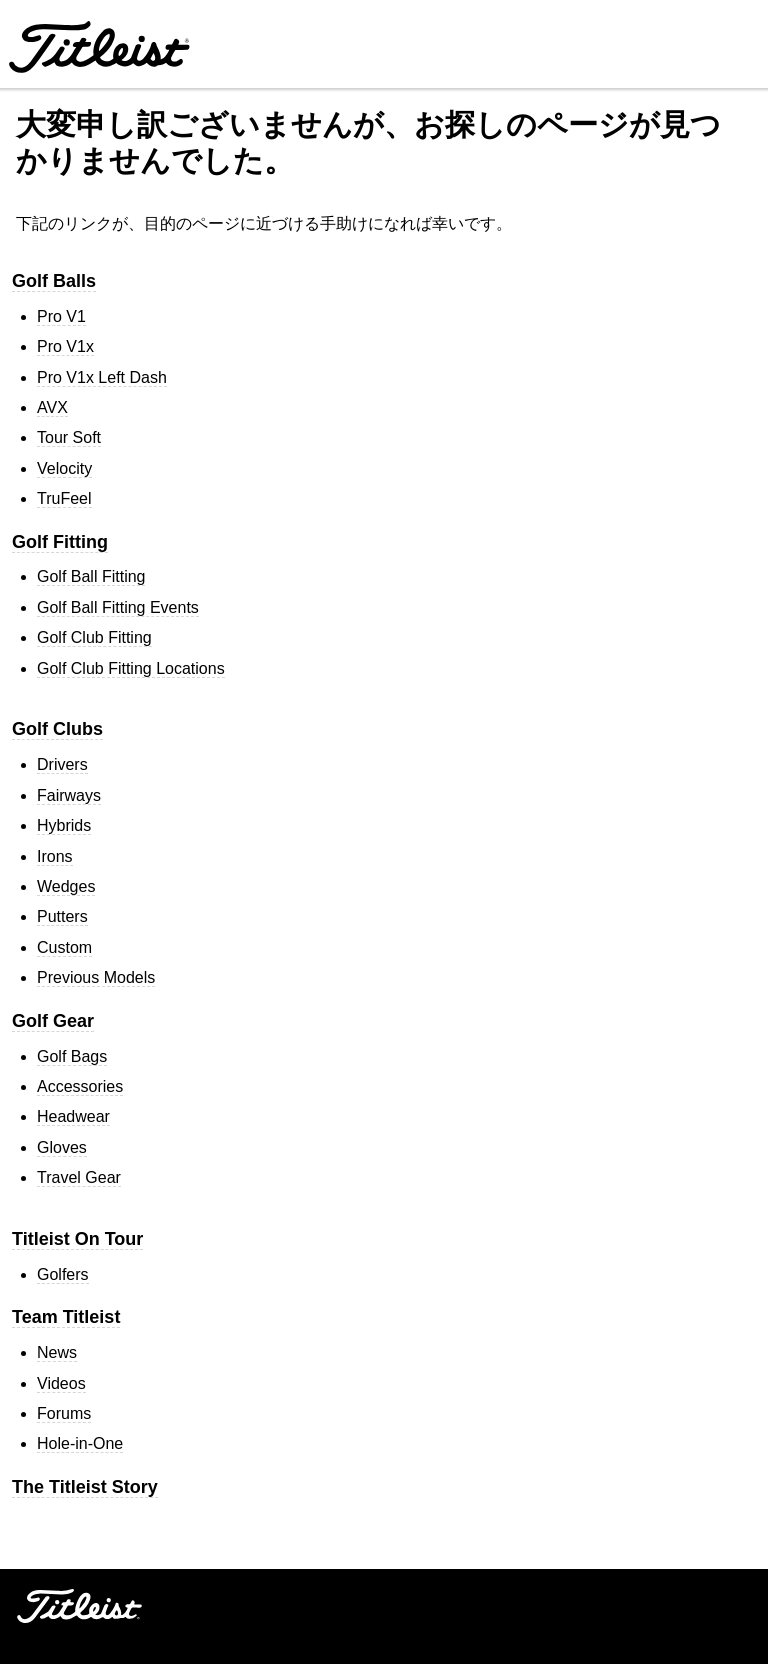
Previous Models (96, 977)
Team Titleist (66, 1317)
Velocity (64, 468)
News (57, 1352)
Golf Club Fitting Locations (131, 668)
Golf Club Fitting (94, 637)
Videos (61, 1383)
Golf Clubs (57, 729)
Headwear (73, 1116)
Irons (55, 856)
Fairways (69, 795)
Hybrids (64, 825)
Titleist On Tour (77, 1239)
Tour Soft (69, 437)
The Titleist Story (85, 1487)
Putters (62, 916)
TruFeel (64, 498)
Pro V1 (61, 316)
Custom (64, 947)
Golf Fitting (60, 542)
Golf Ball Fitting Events (118, 607)
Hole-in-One (80, 1443)
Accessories (80, 1086)
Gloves (62, 1147)
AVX (52, 407)
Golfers (63, 1274)
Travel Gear (79, 1177)
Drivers (62, 764)
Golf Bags (72, 1056)
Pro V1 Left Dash (102, 377)
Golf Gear (53, 1021)
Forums (64, 1413)
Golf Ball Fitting (91, 576)
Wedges (66, 886)
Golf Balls (54, 281)
